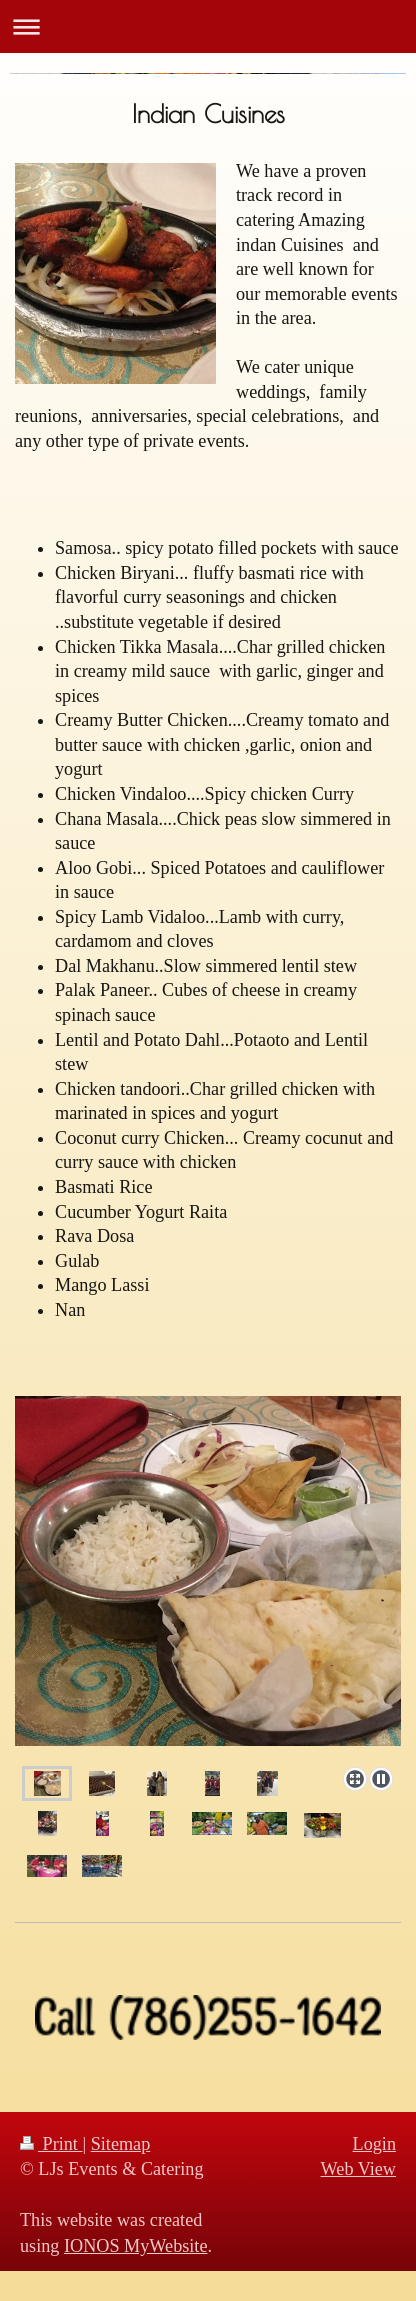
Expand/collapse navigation (208, 26)
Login (374, 2144)
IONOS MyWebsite (136, 2246)
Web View (358, 2169)
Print (51, 2144)
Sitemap (121, 2144)
